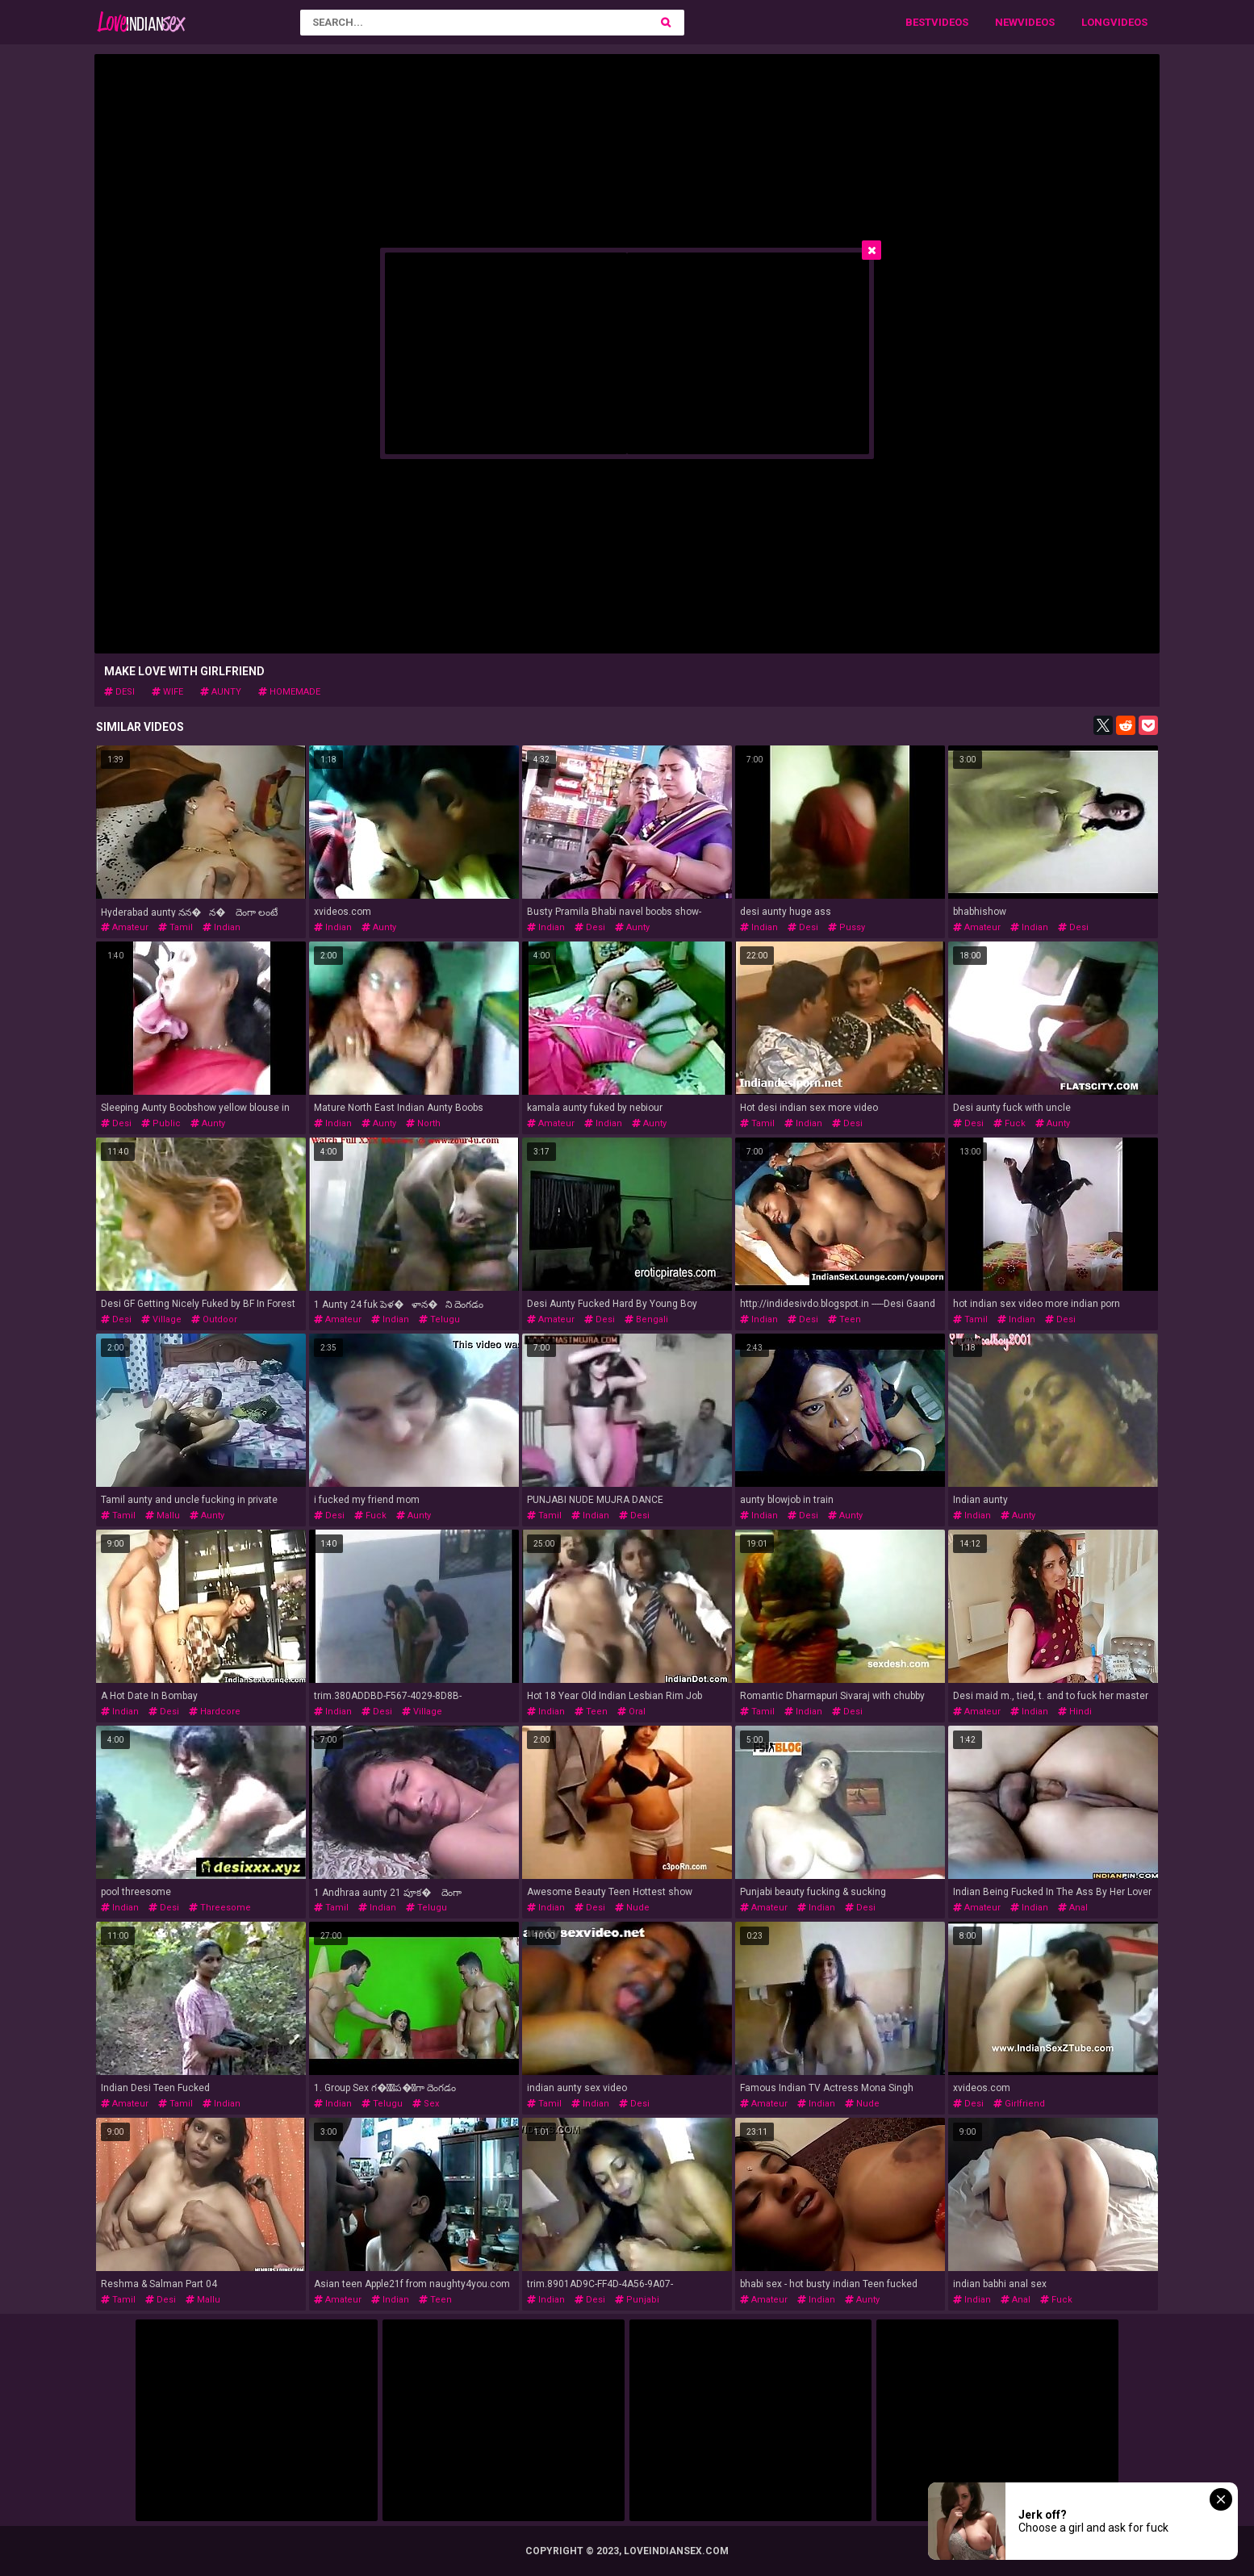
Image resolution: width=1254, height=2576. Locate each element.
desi (119, 692)
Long (1095, 22)
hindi (1075, 1711)
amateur (124, 927)
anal (1073, 1907)
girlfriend (1019, 2103)
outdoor (214, 1319)
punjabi (637, 2299)
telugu (439, 1319)
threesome (220, 1907)
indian (221, 927)
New (1006, 22)
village (161, 1319)
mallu (162, 1515)
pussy (846, 927)
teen (844, 1319)
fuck (1009, 1123)
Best (918, 22)
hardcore (214, 1711)
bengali (646, 1319)
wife (167, 692)
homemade (289, 692)
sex (425, 2103)
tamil (175, 927)
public (161, 1123)
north (423, 1123)
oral (631, 1711)
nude (632, 1907)
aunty (220, 692)
